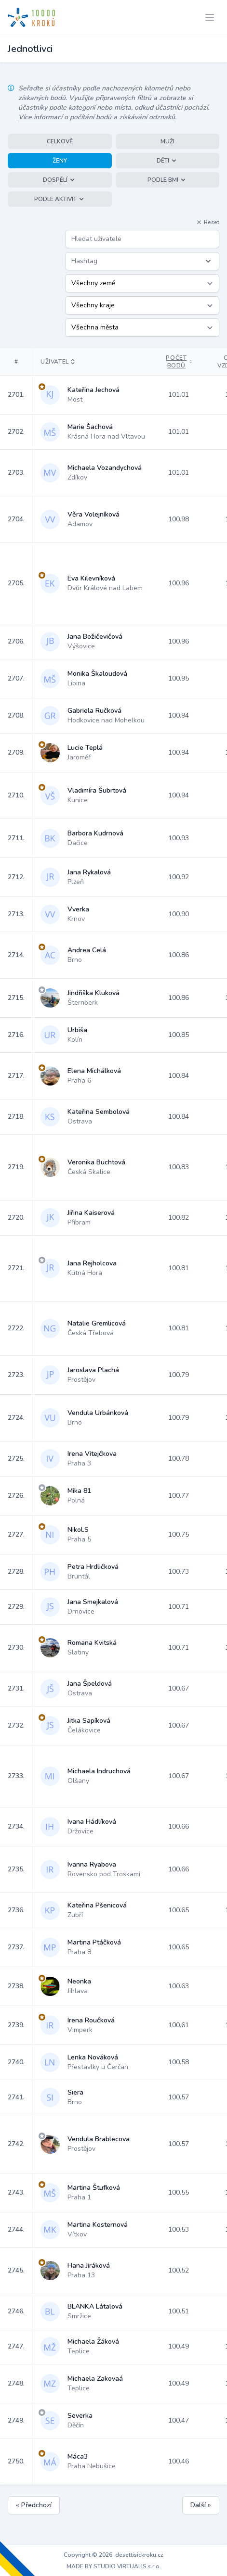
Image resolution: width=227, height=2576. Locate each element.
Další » (200, 2505)
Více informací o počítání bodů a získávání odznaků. (97, 117)
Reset (207, 222)
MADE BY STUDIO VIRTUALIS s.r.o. (114, 2566)
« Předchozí (34, 2505)
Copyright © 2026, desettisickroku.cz (113, 2555)
